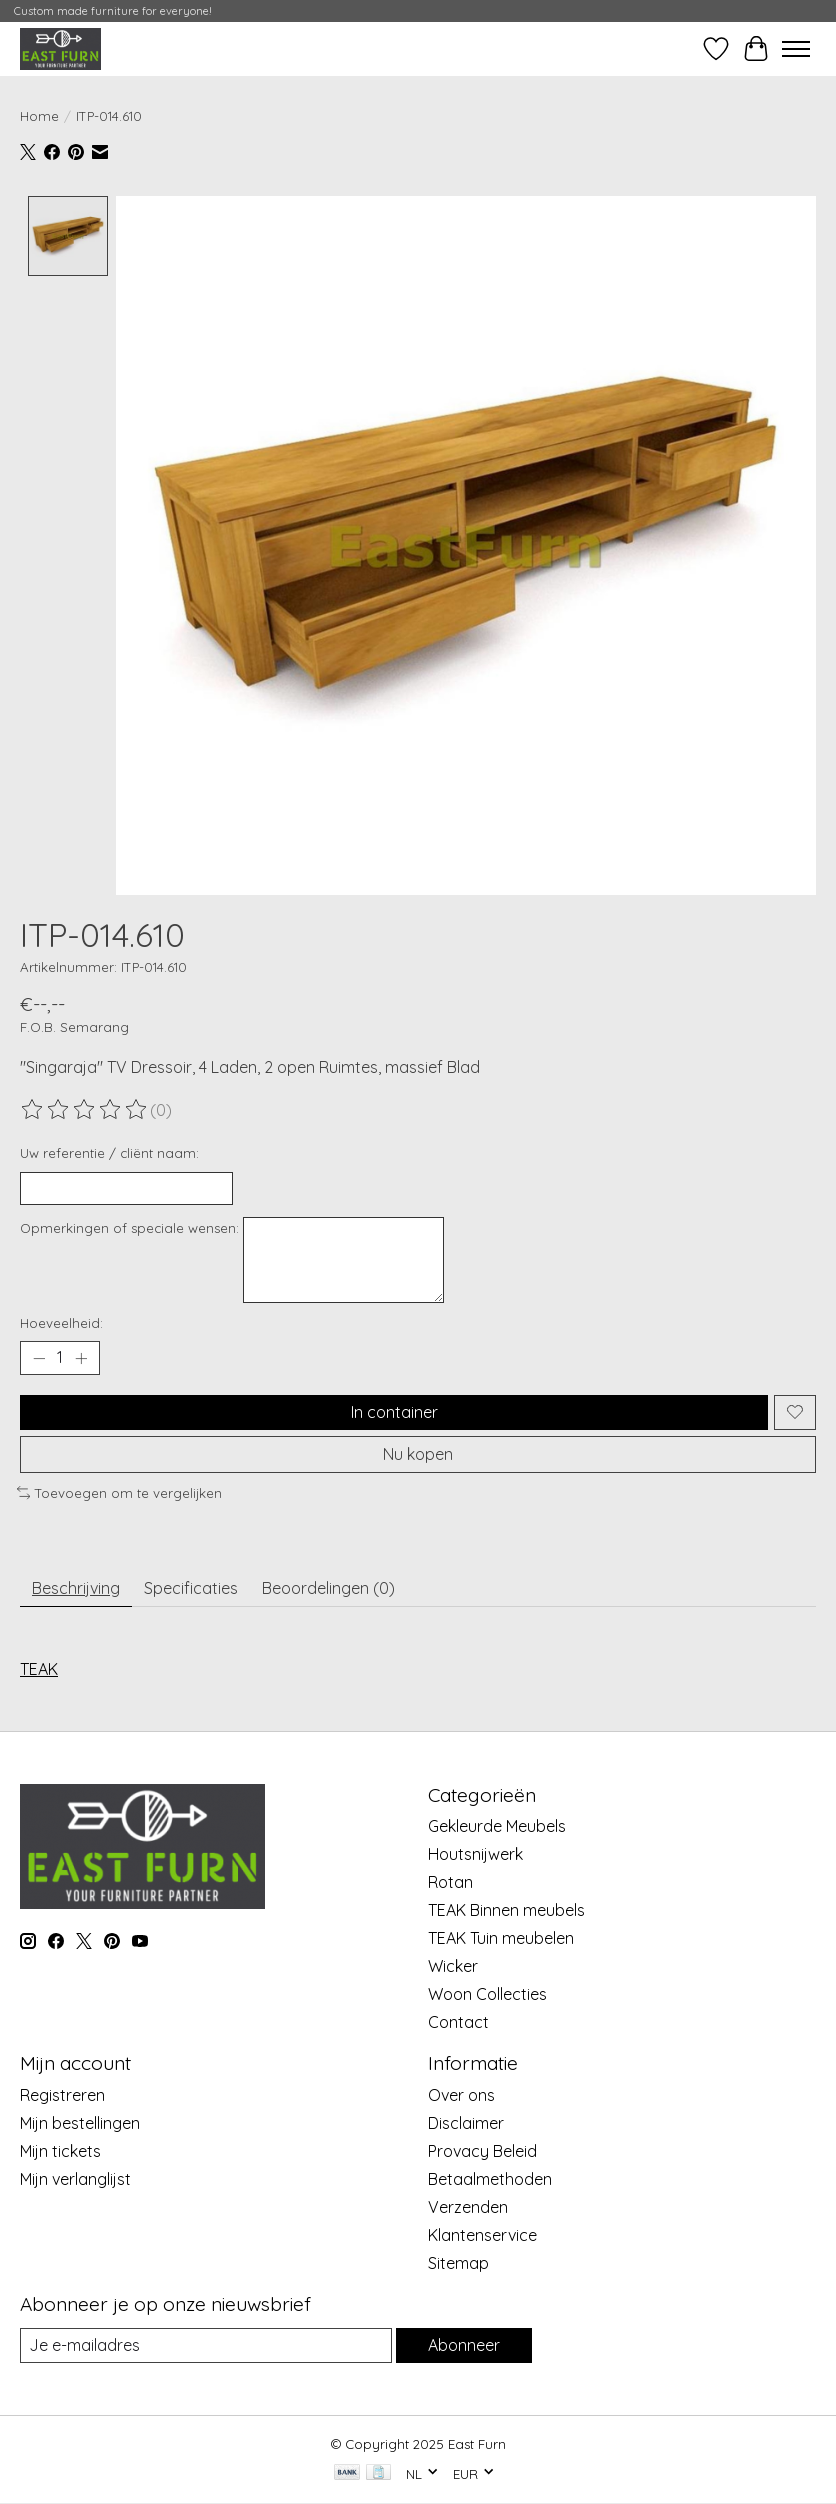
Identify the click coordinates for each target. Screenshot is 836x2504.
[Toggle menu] (796, 49)
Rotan (450, 1882)
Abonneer (464, 2345)
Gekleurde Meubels (497, 1826)
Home (39, 116)
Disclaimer (466, 2123)
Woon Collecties (487, 1994)
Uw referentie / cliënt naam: (109, 1153)
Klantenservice (482, 2235)
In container (394, 1412)
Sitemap (458, 2263)
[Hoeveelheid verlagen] (39, 1358)
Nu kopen (418, 1454)
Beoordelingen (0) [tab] (328, 1588)
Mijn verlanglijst (75, 2179)
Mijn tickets (60, 2151)
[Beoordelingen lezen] (85, 1110)
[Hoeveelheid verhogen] (81, 1358)
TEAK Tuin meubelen (501, 1938)
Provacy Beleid (482, 2151)
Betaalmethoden (490, 2179)
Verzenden (468, 2207)
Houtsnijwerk (475, 1854)
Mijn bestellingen (80, 2123)
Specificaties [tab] (191, 1588)
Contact (458, 2022)
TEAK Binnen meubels (506, 1910)
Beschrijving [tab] (76, 1588)
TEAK (39, 1669)
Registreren (62, 2095)
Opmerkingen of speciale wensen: (129, 1228)
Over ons (461, 2095)
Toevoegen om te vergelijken (119, 1493)
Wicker (453, 1966)
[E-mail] (206, 2345)
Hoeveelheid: (61, 1323)
